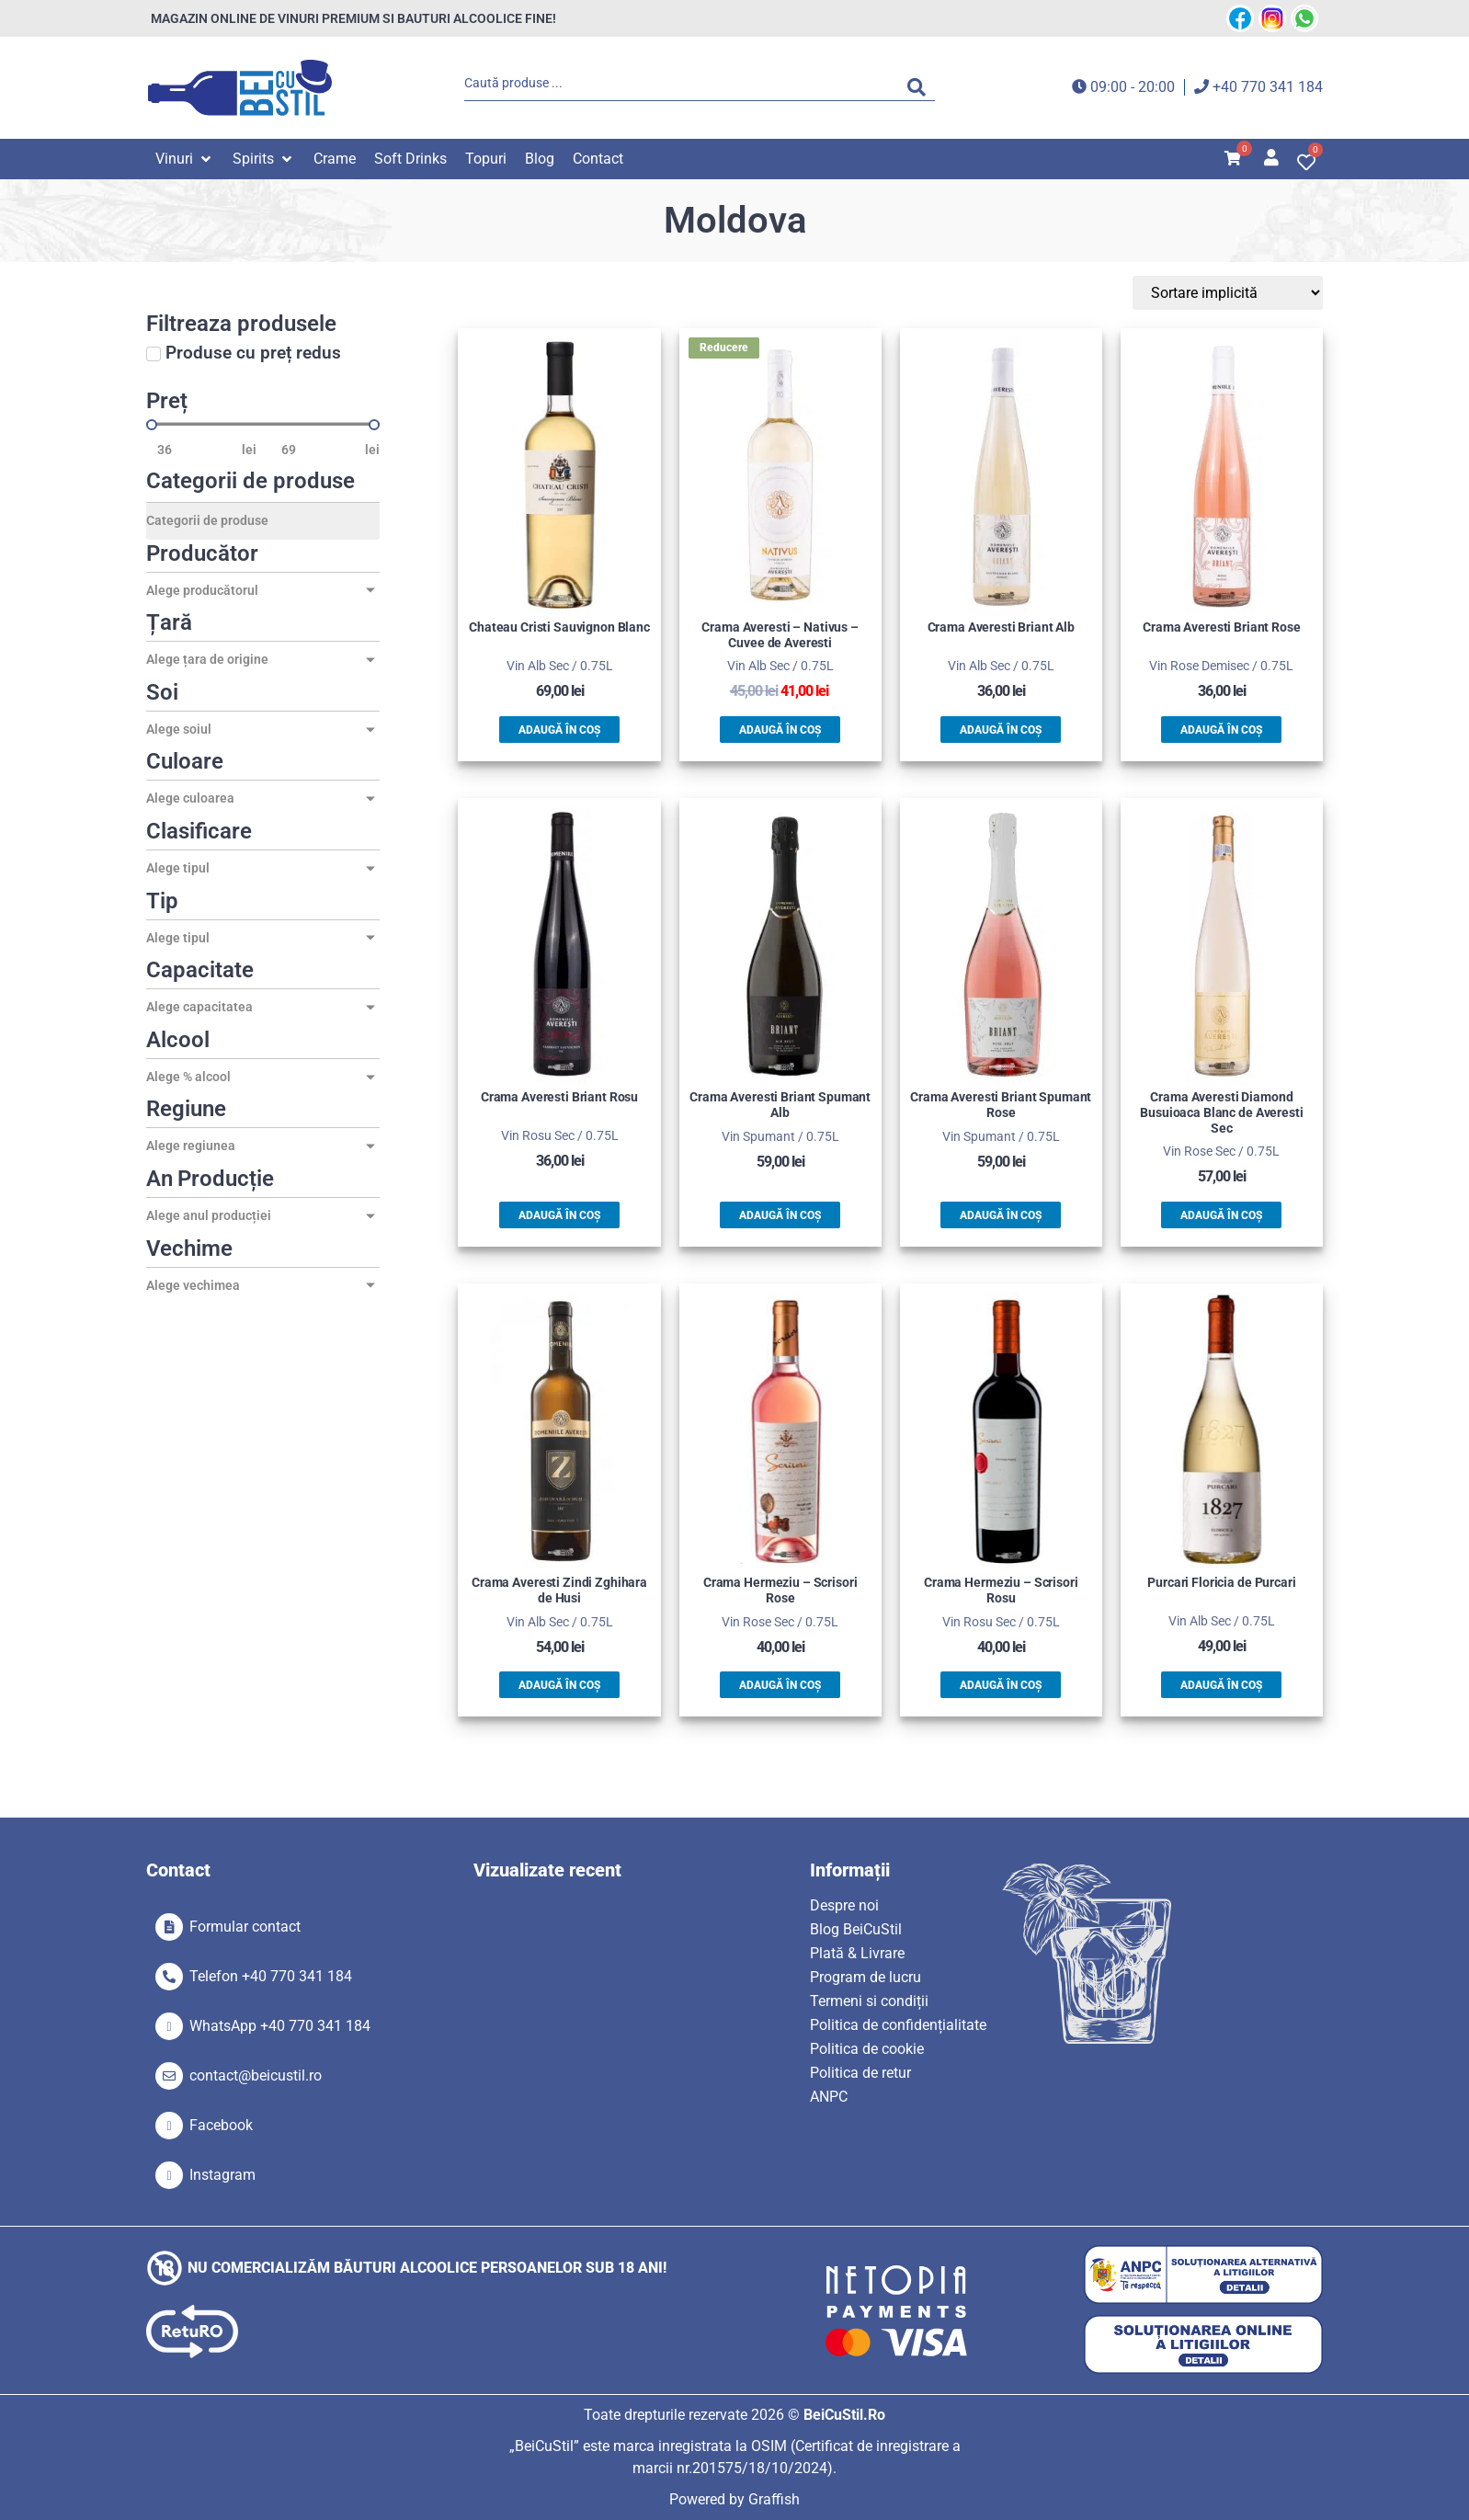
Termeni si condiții (869, 2001)
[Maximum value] (318, 449)
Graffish (774, 2499)
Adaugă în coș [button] (559, 730)
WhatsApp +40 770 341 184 (279, 2026)
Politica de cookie (867, 2049)
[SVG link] (240, 88)
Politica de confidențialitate (898, 2025)
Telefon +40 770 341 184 (270, 1976)
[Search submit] (921, 87)
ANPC (829, 2096)
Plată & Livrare (857, 1953)
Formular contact (245, 1926)
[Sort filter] (1236, 293)
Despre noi (844, 1905)
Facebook (221, 2125)
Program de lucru (865, 1977)
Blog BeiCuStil (856, 1929)
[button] (184, 159)
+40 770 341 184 (1268, 87)
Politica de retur (860, 2072)
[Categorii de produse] (263, 521)
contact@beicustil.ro (255, 2075)
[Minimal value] (263, 424)
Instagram (222, 2175)
